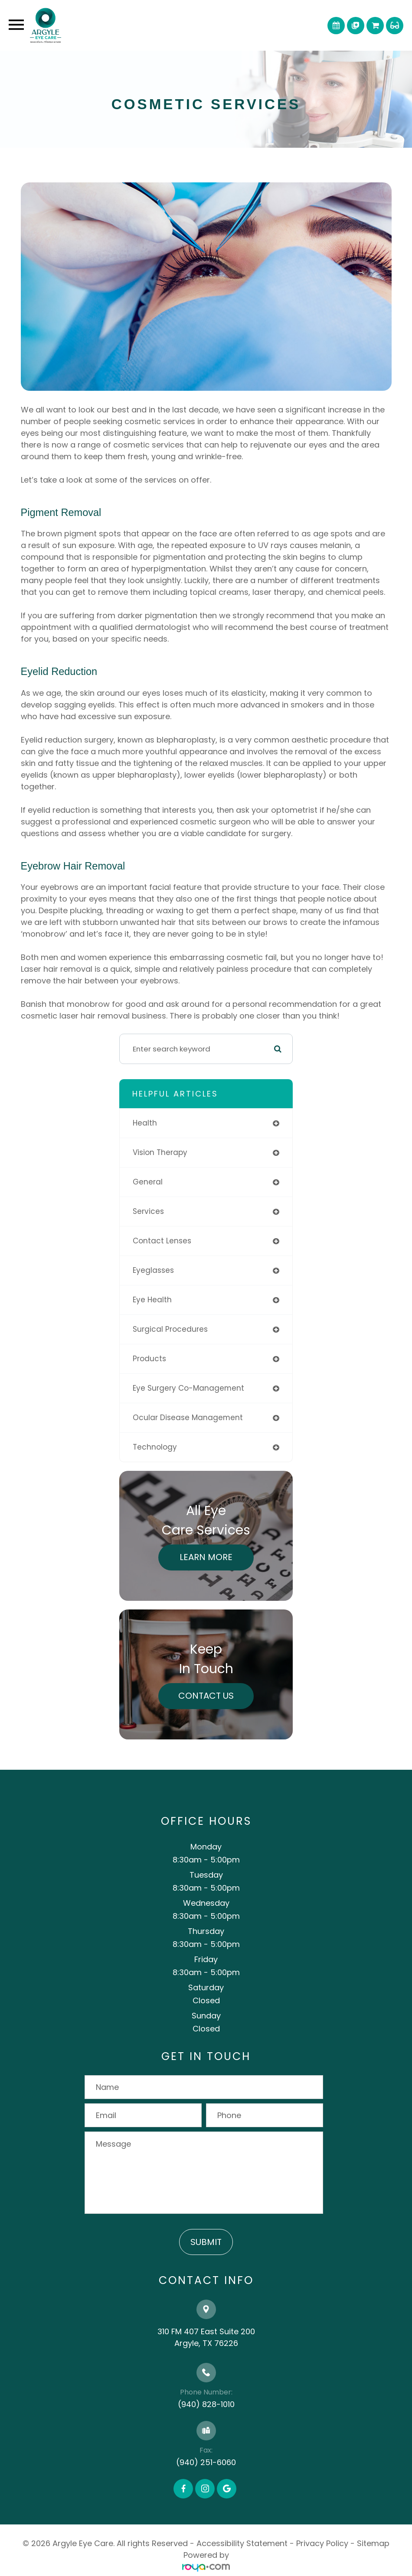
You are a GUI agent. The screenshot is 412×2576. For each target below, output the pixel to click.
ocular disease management (188, 1417)
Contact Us (206, 1696)
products (149, 1358)
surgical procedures (170, 1329)
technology (155, 1447)
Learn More (206, 1557)
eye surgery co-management (188, 1388)
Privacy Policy (322, 2543)
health (145, 1123)
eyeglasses (153, 1270)
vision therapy (160, 1152)
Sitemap (373, 2543)
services (148, 1211)
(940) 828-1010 (206, 2404)
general (148, 1182)
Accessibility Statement (242, 2543)
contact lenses (162, 1241)
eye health (152, 1299)
